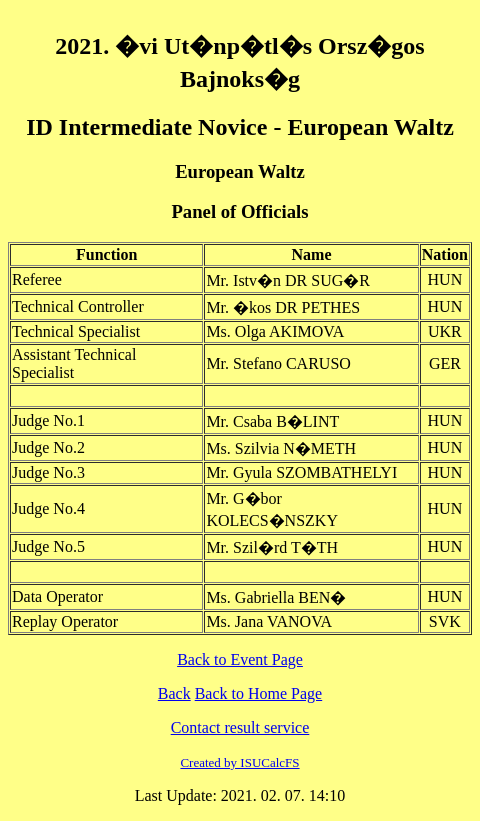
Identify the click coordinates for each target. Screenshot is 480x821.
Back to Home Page (259, 693)
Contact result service (240, 727)
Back (174, 693)
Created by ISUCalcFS (239, 762)
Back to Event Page (240, 659)
